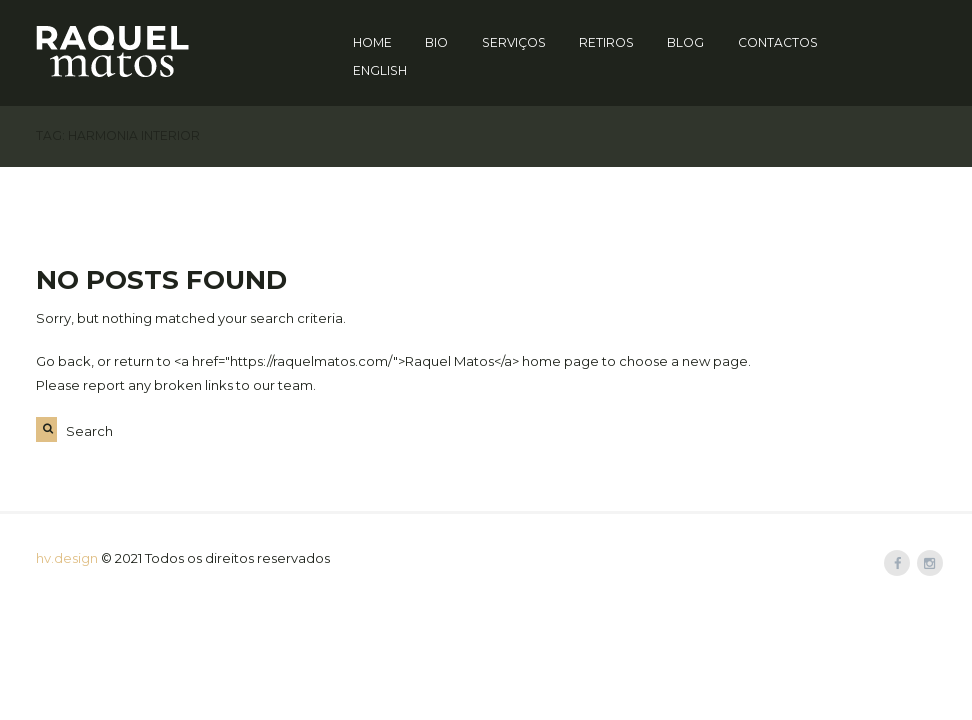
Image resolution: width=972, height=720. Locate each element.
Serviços (514, 42)
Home (372, 42)
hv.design (67, 558)
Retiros (606, 42)
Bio (436, 42)
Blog (685, 42)
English (380, 70)
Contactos (778, 42)
